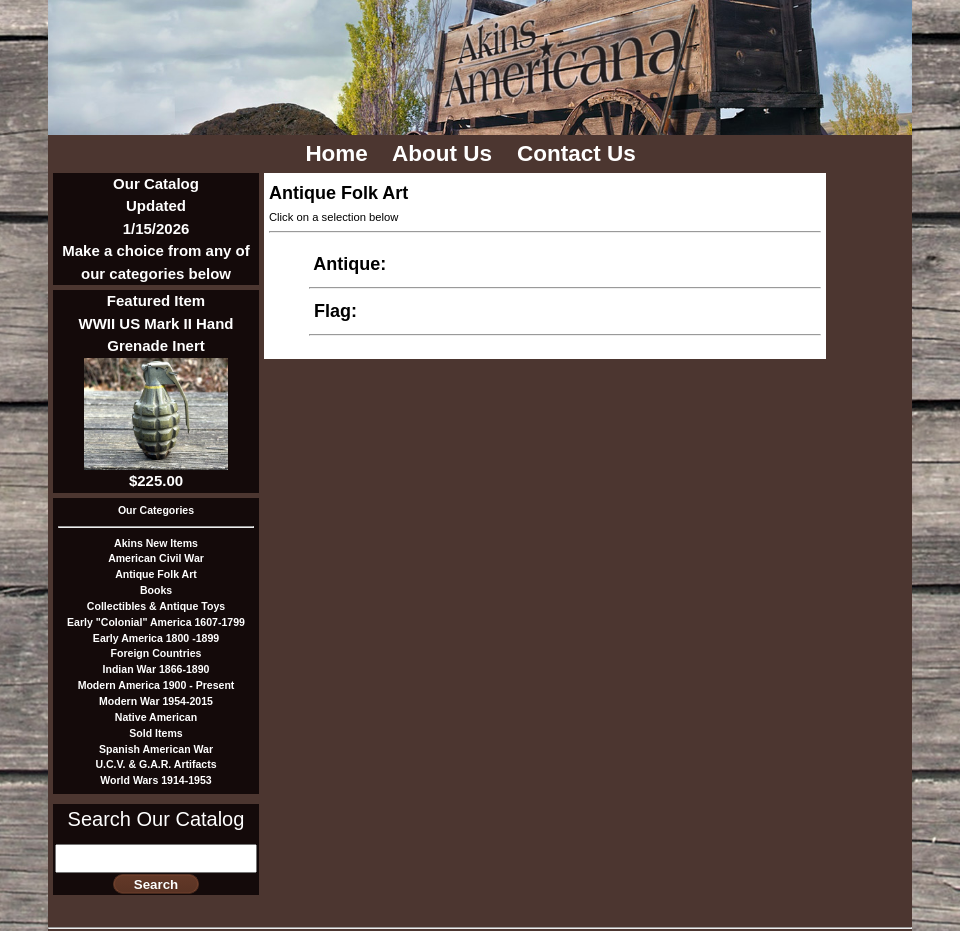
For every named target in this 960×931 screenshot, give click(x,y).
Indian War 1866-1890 (156, 669)
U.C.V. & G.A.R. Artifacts (155, 764)
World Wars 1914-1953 (155, 780)
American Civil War (156, 558)
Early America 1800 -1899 (156, 638)
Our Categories (156, 510)
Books (156, 590)
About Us (445, 153)
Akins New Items (156, 543)
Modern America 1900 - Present (156, 685)
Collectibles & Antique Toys (156, 606)
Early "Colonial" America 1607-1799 (156, 622)
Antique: (350, 264)
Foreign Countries (156, 653)
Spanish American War (156, 749)
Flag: (335, 311)
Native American (156, 717)
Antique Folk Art (156, 574)
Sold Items (155, 733)
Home (339, 153)
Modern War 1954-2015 (156, 701)
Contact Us (579, 153)
